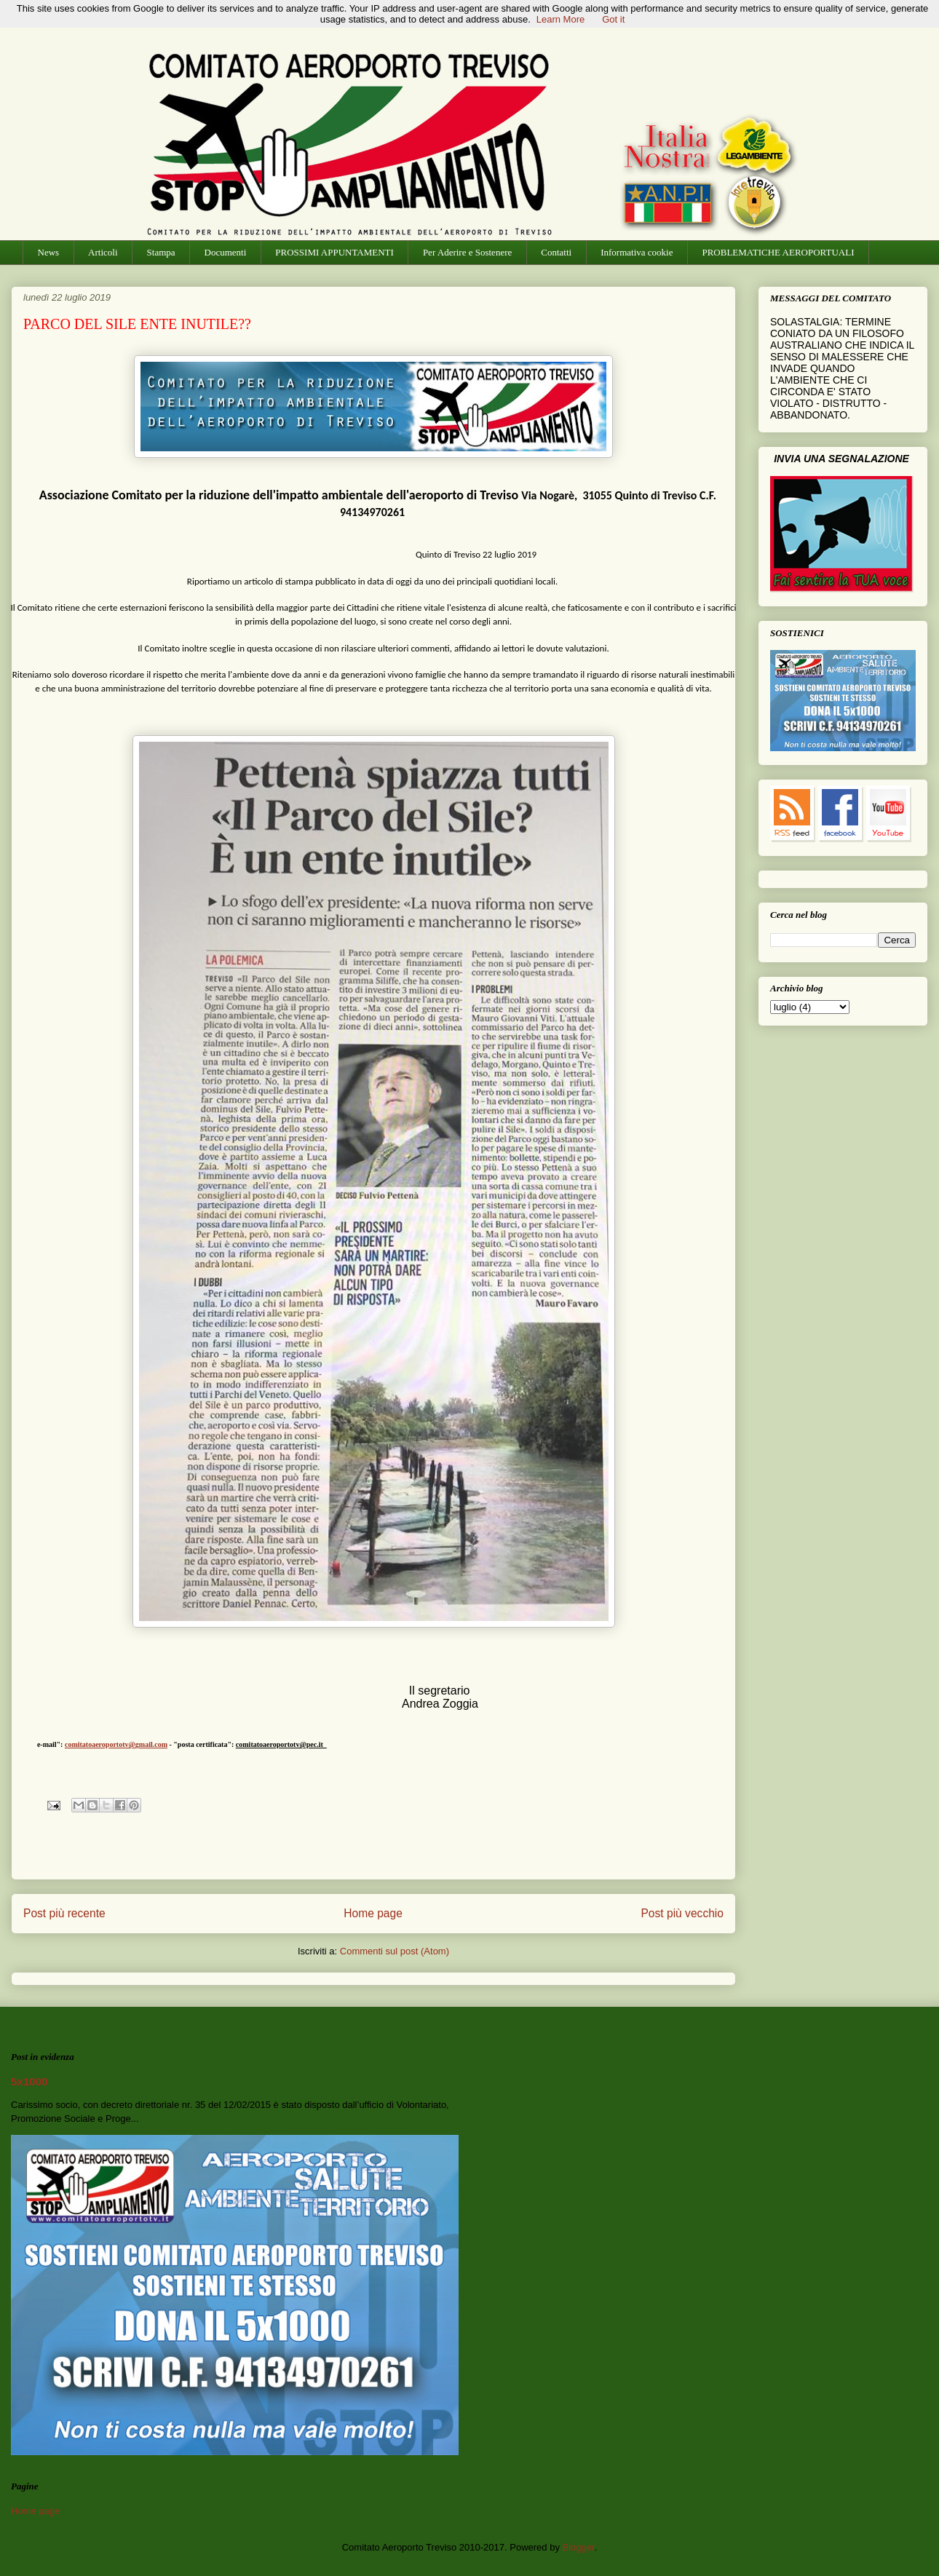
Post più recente (64, 1913)
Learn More (560, 19)
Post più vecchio (682, 1913)
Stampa (161, 252)
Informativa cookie (637, 252)
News (49, 252)
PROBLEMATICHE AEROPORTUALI (778, 252)
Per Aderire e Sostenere (467, 252)
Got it (613, 19)
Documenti (226, 252)
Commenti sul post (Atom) (394, 1951)
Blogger (579, 2547)
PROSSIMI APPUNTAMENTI (334, 252)
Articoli (102, 252)
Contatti (556, 252)
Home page (373, 1913)
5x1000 (29, 2081)
